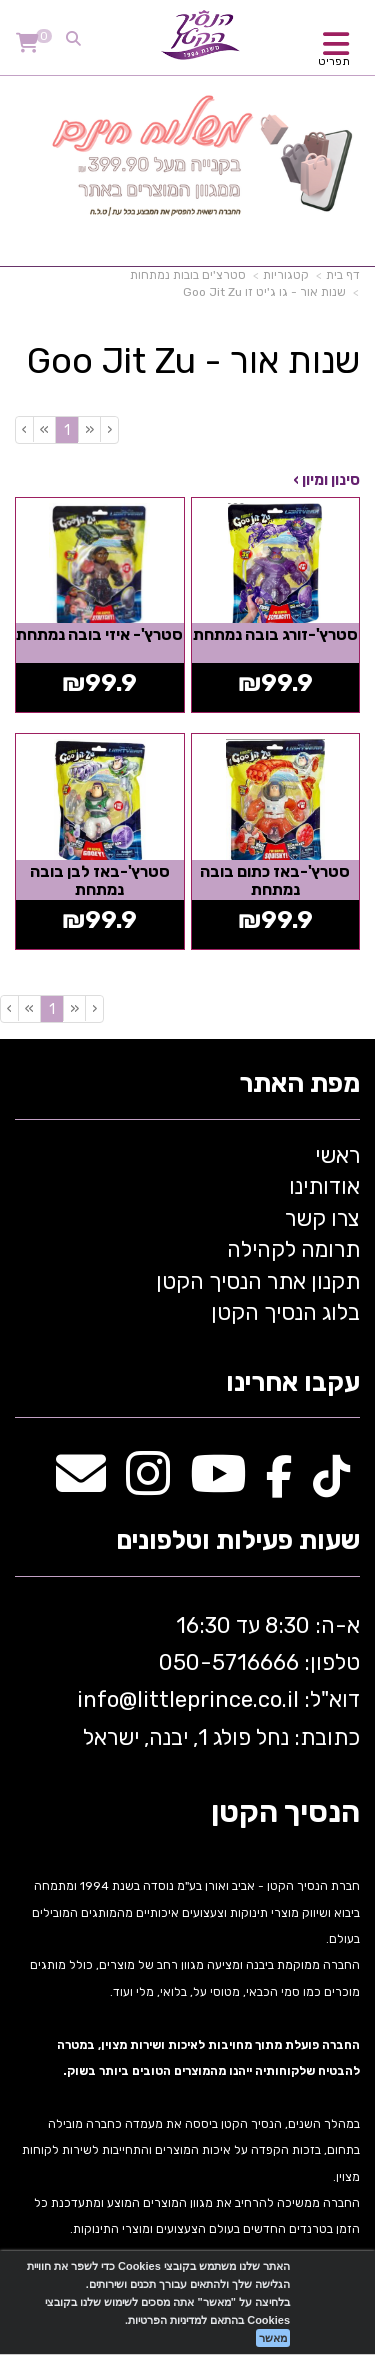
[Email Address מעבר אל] (81, 1484)
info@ (107, 1699)
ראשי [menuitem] (337, 1155)
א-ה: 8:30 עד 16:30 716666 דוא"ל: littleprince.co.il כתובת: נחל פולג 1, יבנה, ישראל (216, 1681)
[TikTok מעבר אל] (331, 1484)
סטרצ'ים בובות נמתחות (188, 275)
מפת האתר (299, 1084)
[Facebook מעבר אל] (279, 1484)
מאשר (273, 2338)
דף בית (343, 275)
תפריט (334, 61)
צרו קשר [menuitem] (322, 1218)
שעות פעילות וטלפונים (238, 1541)
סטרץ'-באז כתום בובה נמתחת (275, 880)
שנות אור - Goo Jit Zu (193, 361)
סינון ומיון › (326, 480)
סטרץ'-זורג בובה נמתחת (275, 634)
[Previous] (89, 429)
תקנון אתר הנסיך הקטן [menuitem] (258, 1281)
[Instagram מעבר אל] (148, 1484)
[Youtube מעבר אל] (218, 1484)
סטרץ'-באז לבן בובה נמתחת (100, 880)
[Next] (44, 429)
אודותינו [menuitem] (324, 1186)
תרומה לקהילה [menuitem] (293, 1249)
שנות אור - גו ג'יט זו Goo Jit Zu (264, 292)
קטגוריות (286, 275)
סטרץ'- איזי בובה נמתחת (99, 634)
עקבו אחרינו (293, 1383)
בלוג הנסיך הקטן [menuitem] (285, 1312)
